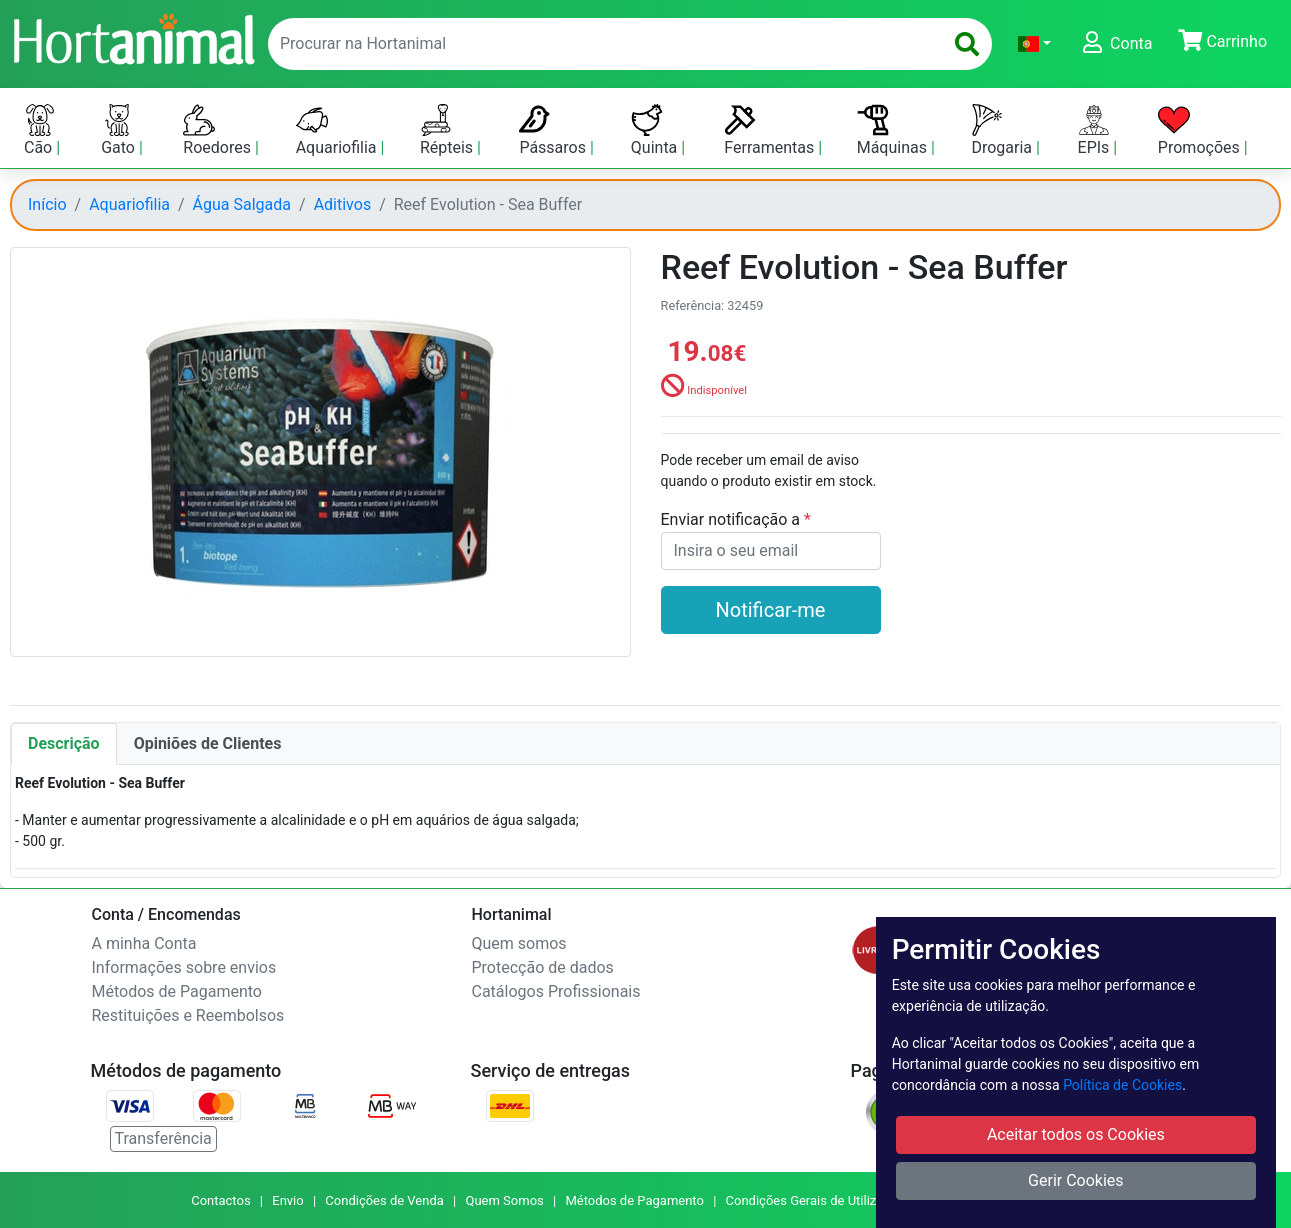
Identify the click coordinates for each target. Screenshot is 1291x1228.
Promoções (1201, 130)
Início (47, 204)
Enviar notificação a (733, 519)
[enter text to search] (601, 44)
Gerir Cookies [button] (1076, 1180)
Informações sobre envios (184, 967)
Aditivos (343, 204)
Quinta (656, 130)
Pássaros (554, 130)
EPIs (1096, 130)
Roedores (219, 130)
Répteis (448, 130)
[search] (967, 44)
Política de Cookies (1122, 1085)
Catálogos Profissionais (556, 991)
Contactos (220, 1200)
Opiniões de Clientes (208, 743)
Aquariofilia (338, 130)
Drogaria (1003, 130)
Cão (40, 130)
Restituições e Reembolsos (188, 1015)
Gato (120, 130)
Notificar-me (771, 610)
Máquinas (894, 130)
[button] (1034, 44)
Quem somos (519, 943)
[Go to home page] (133, 37)
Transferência (163, 1138)
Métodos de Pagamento (177, 991)
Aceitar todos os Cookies (1076, 1134)
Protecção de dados (543, 967)
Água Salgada (242, 204)
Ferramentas (771, 130)
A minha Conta (144, 943)
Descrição (64, 743)
